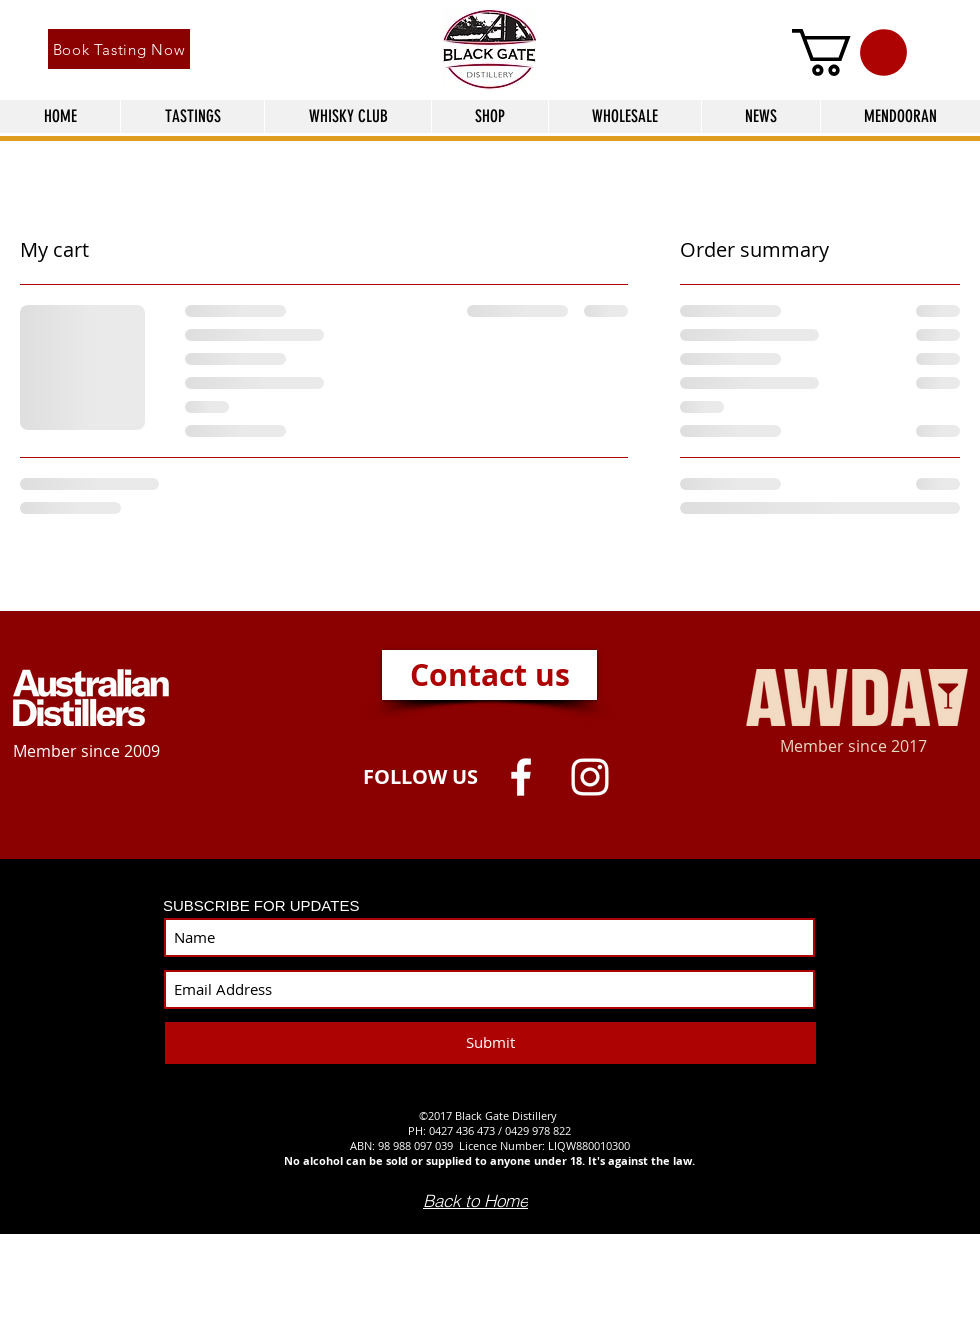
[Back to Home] (475, 1201)
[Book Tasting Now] (119, 49)
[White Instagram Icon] (590, 777)
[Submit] (490, 1043)
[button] (849, 52)
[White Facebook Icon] (521, 777)
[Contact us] (489, 675)
